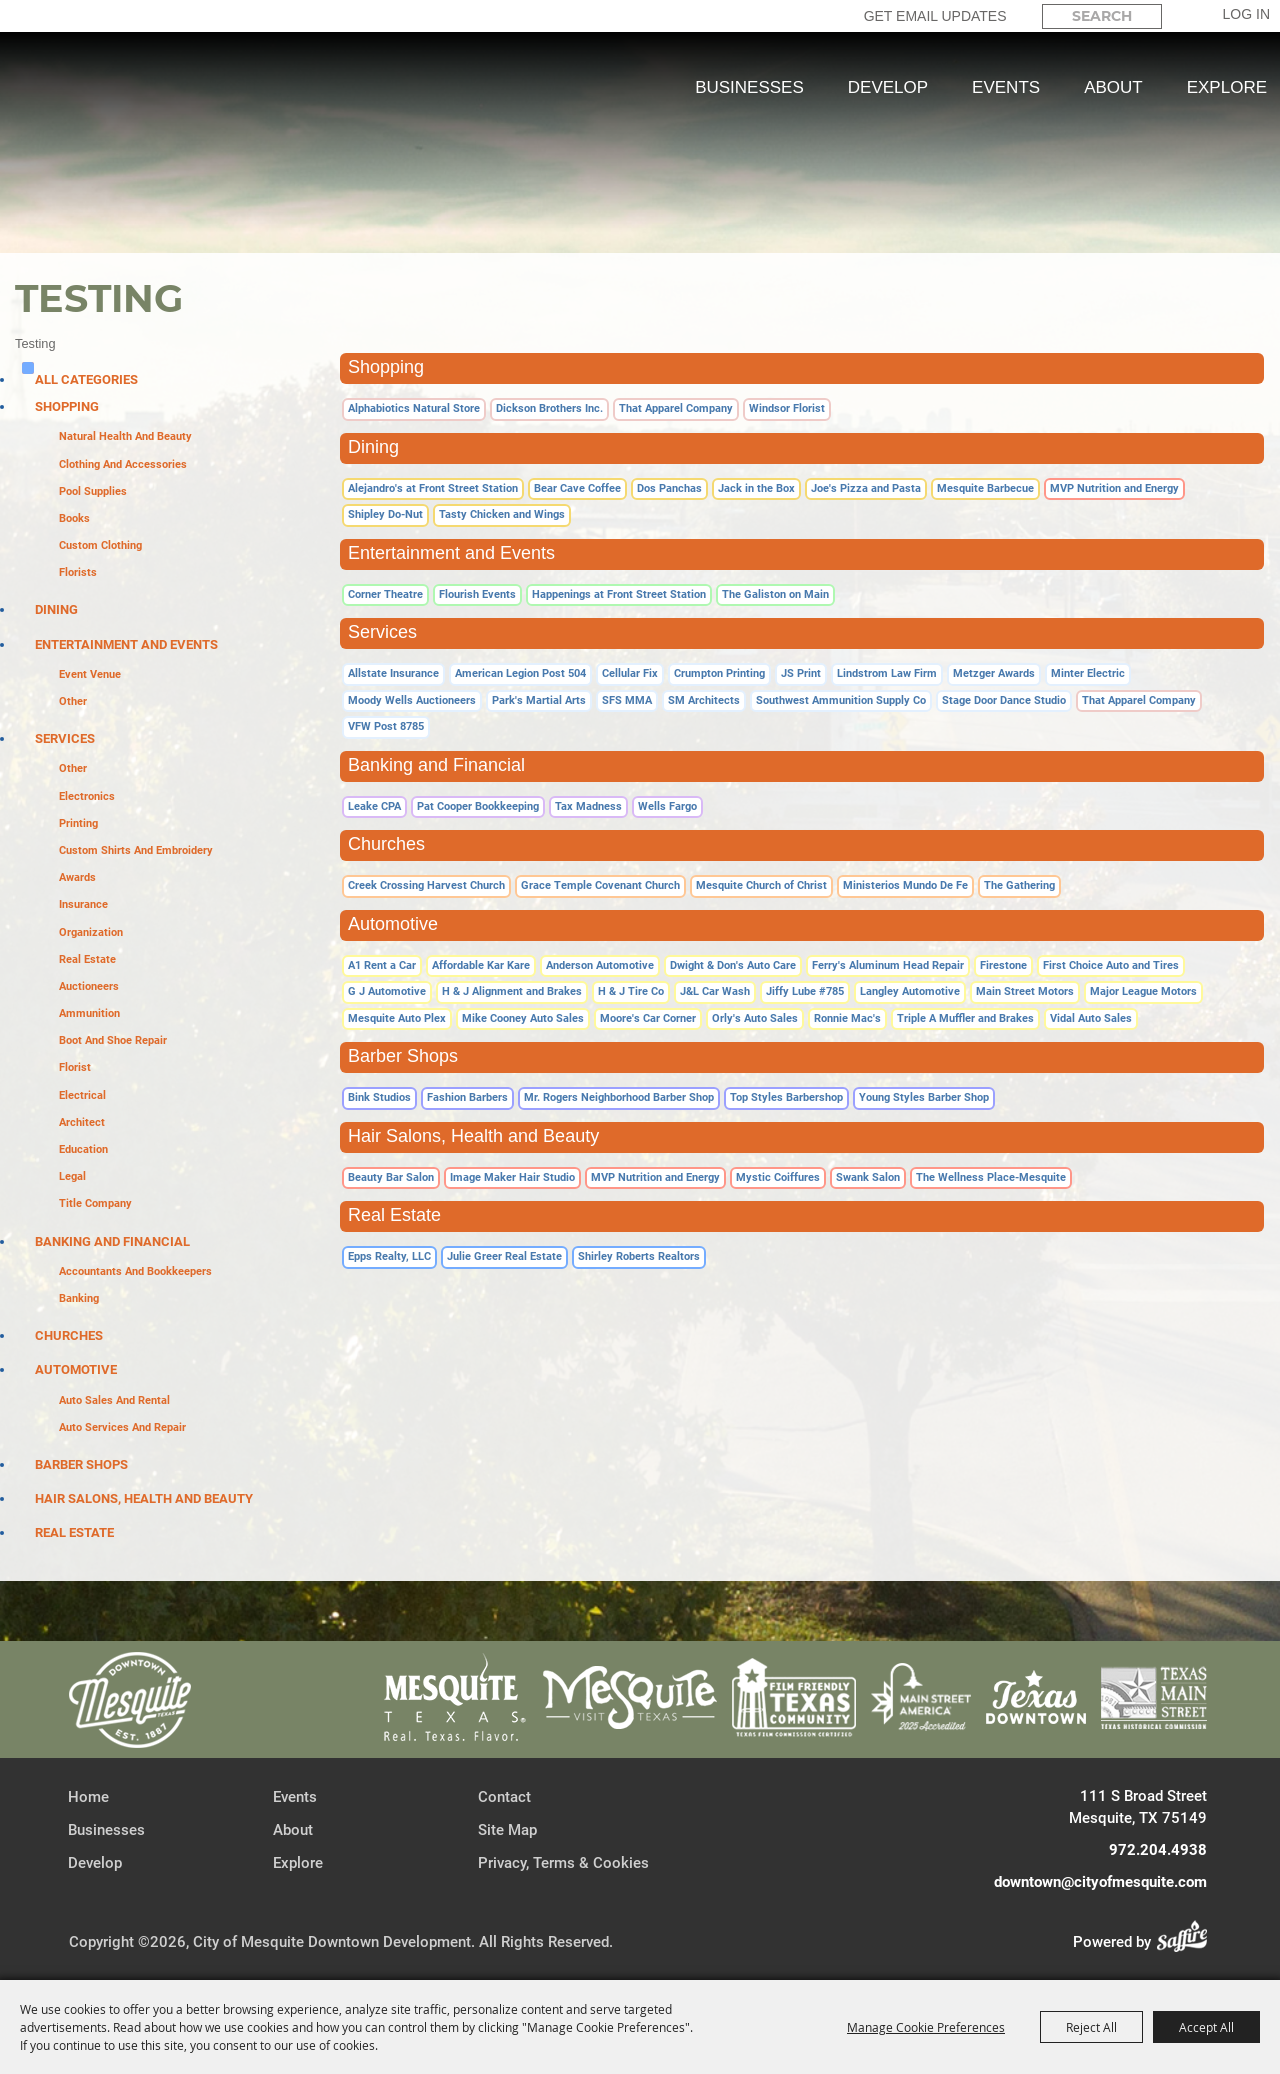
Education (83, 1149)
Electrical (82, 1095)
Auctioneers (89, 986)
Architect (82, 1122)
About (1113, 87)
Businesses (749, 87)
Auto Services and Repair (122, 1427)
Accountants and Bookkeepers (135, 1271)
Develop (888, 87)
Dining (56, 609)
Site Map (507, 1830)
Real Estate (87, 959)
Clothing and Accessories (123, 464)
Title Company (95, 1203)
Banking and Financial (112, 1241)
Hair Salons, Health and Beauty (144, 1498)
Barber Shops (81, 1464)
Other (73, 701)
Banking (79, 1298)
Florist (75, 1067)
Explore (1227, 87)
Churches (69, 1335)
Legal (72, 1176)
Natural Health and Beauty (125, 436)
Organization (91, 932)
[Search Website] (1102, 16)
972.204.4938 (1158, 1850)
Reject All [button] (1091, 2027)
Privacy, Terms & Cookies (563, 1863)
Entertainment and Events (126, 644)
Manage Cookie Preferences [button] (926, 2027)
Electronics (87, 796)
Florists (78, 572)
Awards (77, 877)
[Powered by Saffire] (1188, 1942)
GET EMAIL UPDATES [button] (935, 16)
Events (1006, 87)
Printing (78, 823)
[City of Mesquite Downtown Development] (121, 160)
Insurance (83, 904)
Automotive (76, 1369)
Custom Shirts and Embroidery (136, 850)
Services (65, 738)
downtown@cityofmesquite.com (1100, 1882)
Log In (1246, 14)
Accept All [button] (1206, 2027)
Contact (504, 1797)
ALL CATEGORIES (86, 379)
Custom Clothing (100, 545)
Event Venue (90, 674)
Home (88, 1797)
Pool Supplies (93, 491)
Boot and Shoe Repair (113, 1040)
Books (74, 518)
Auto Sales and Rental (114, 1400)
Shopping (67, 406)
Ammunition (89, 1013)
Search (1179, 16)
